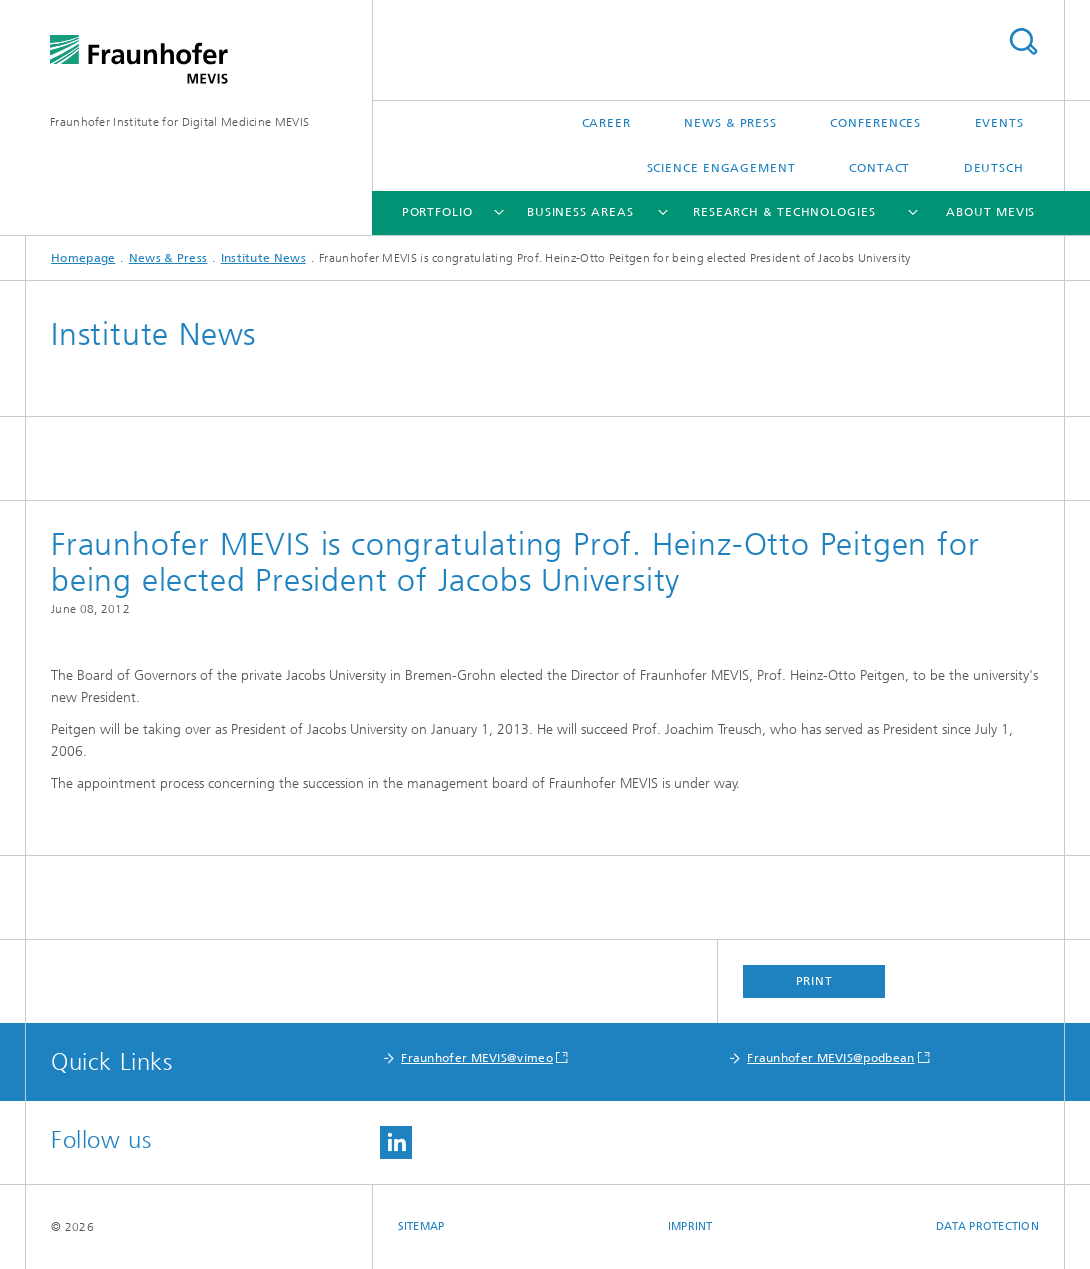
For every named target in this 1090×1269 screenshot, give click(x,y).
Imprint (690, 1226)
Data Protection (987, 1226)
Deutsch (994, 168)
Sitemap (421, 1226)
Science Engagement (721, 168)
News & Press (730, 123)
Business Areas (580, 212)
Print (815, 981)
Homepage (83, 258)
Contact (879, 168)
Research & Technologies (784, 212)
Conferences (875, 123)
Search (1023, 41)
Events (999, 123)
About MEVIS (990, 212)
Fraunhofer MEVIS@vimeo (477, 1058)
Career (606, 123)
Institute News (263, 258)
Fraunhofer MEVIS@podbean (830, 1058)
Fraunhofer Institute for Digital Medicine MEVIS (179, 122)
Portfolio (437, 212)
